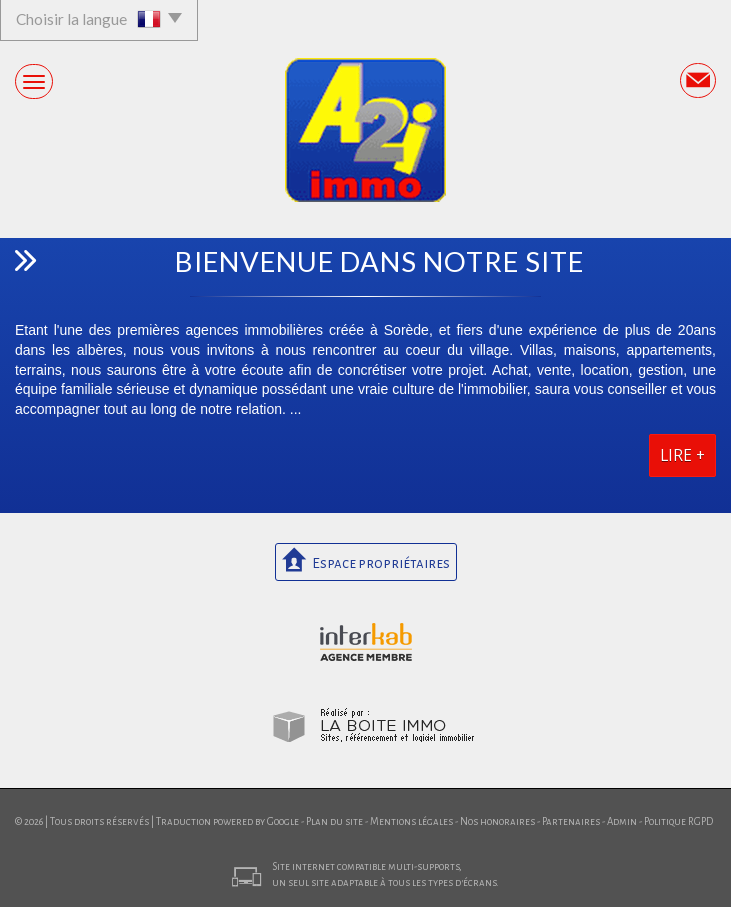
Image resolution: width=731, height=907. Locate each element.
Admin (622, 821)
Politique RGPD (678, 821)
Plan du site (334, 821)
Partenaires (571, 821)
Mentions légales (411, 821)
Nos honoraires (497, 821)
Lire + (682, 455)
